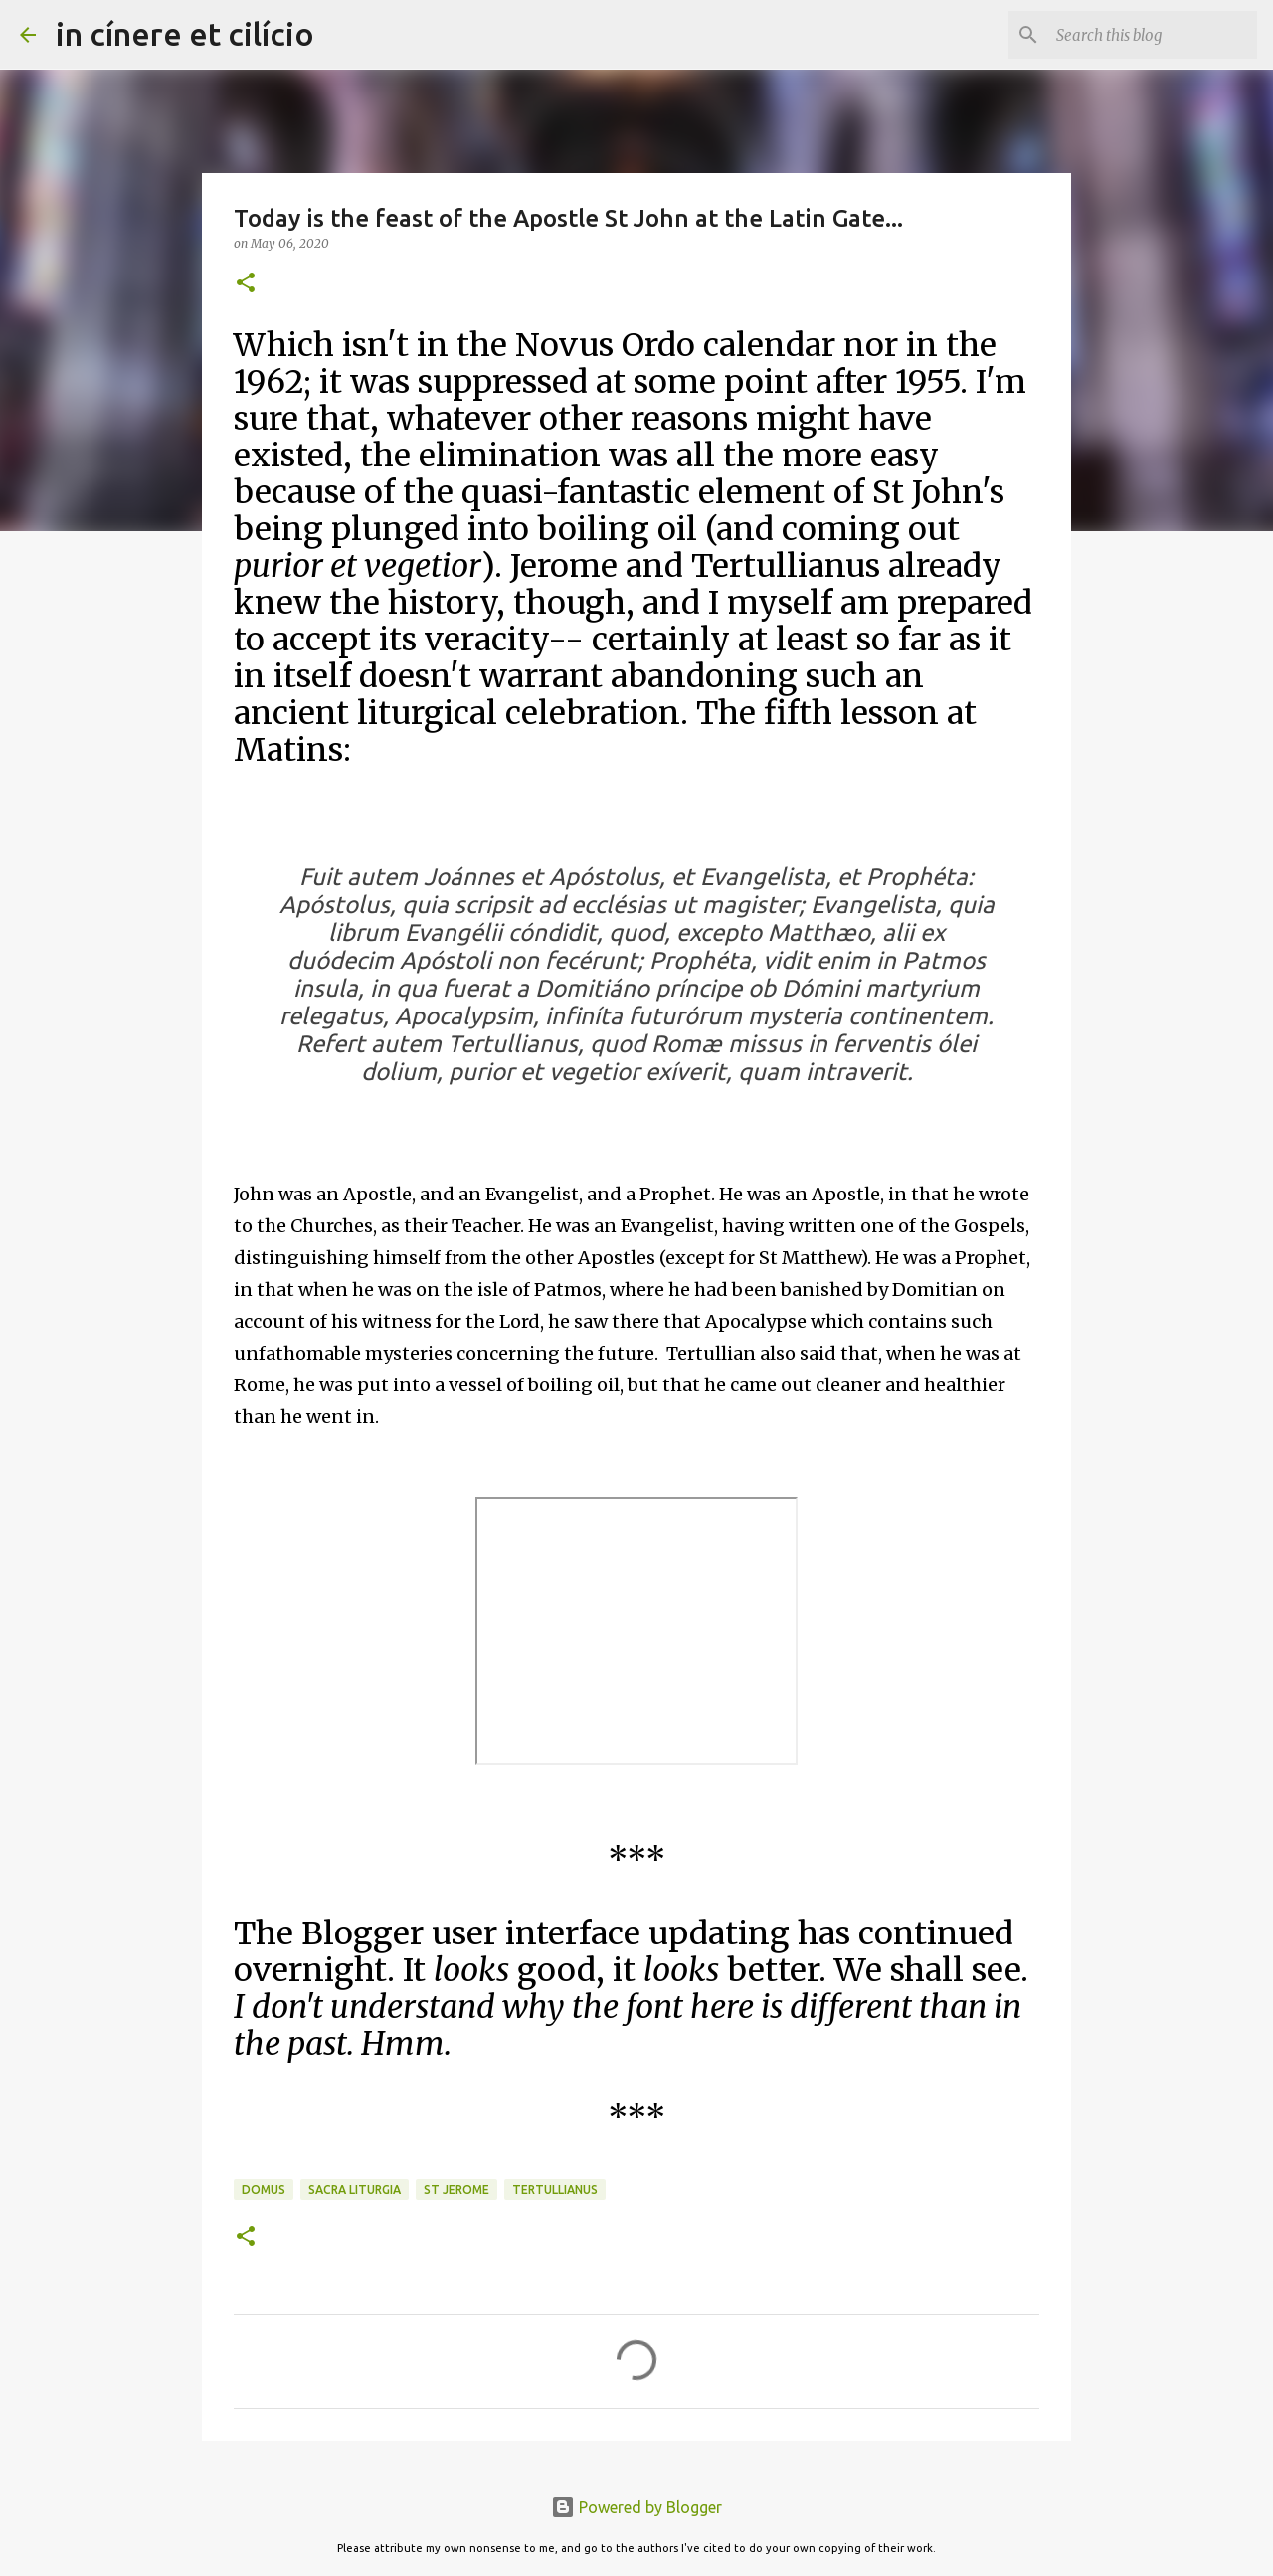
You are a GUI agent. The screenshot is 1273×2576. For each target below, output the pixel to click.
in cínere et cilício (185, 34)
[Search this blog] (1152, 35)
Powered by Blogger (636, 2507)
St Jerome (456, 2189)
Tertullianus (555, 2189)
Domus (263, 2189)
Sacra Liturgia (354, 2189)
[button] (246, 284)
